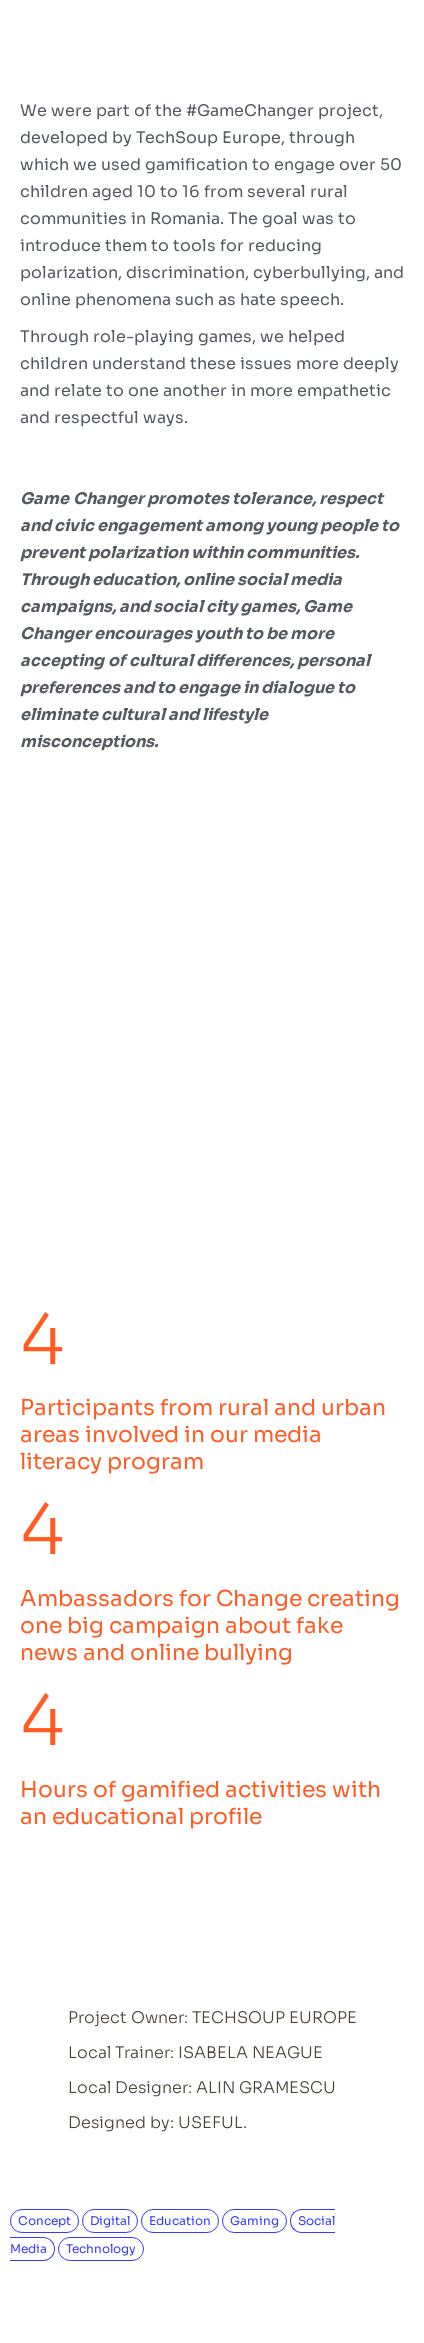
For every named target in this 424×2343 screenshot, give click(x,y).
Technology (101, 2248)
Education (180, 2220)
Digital (110, 2220)
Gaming (254, 2220)
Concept (44, 2220)
